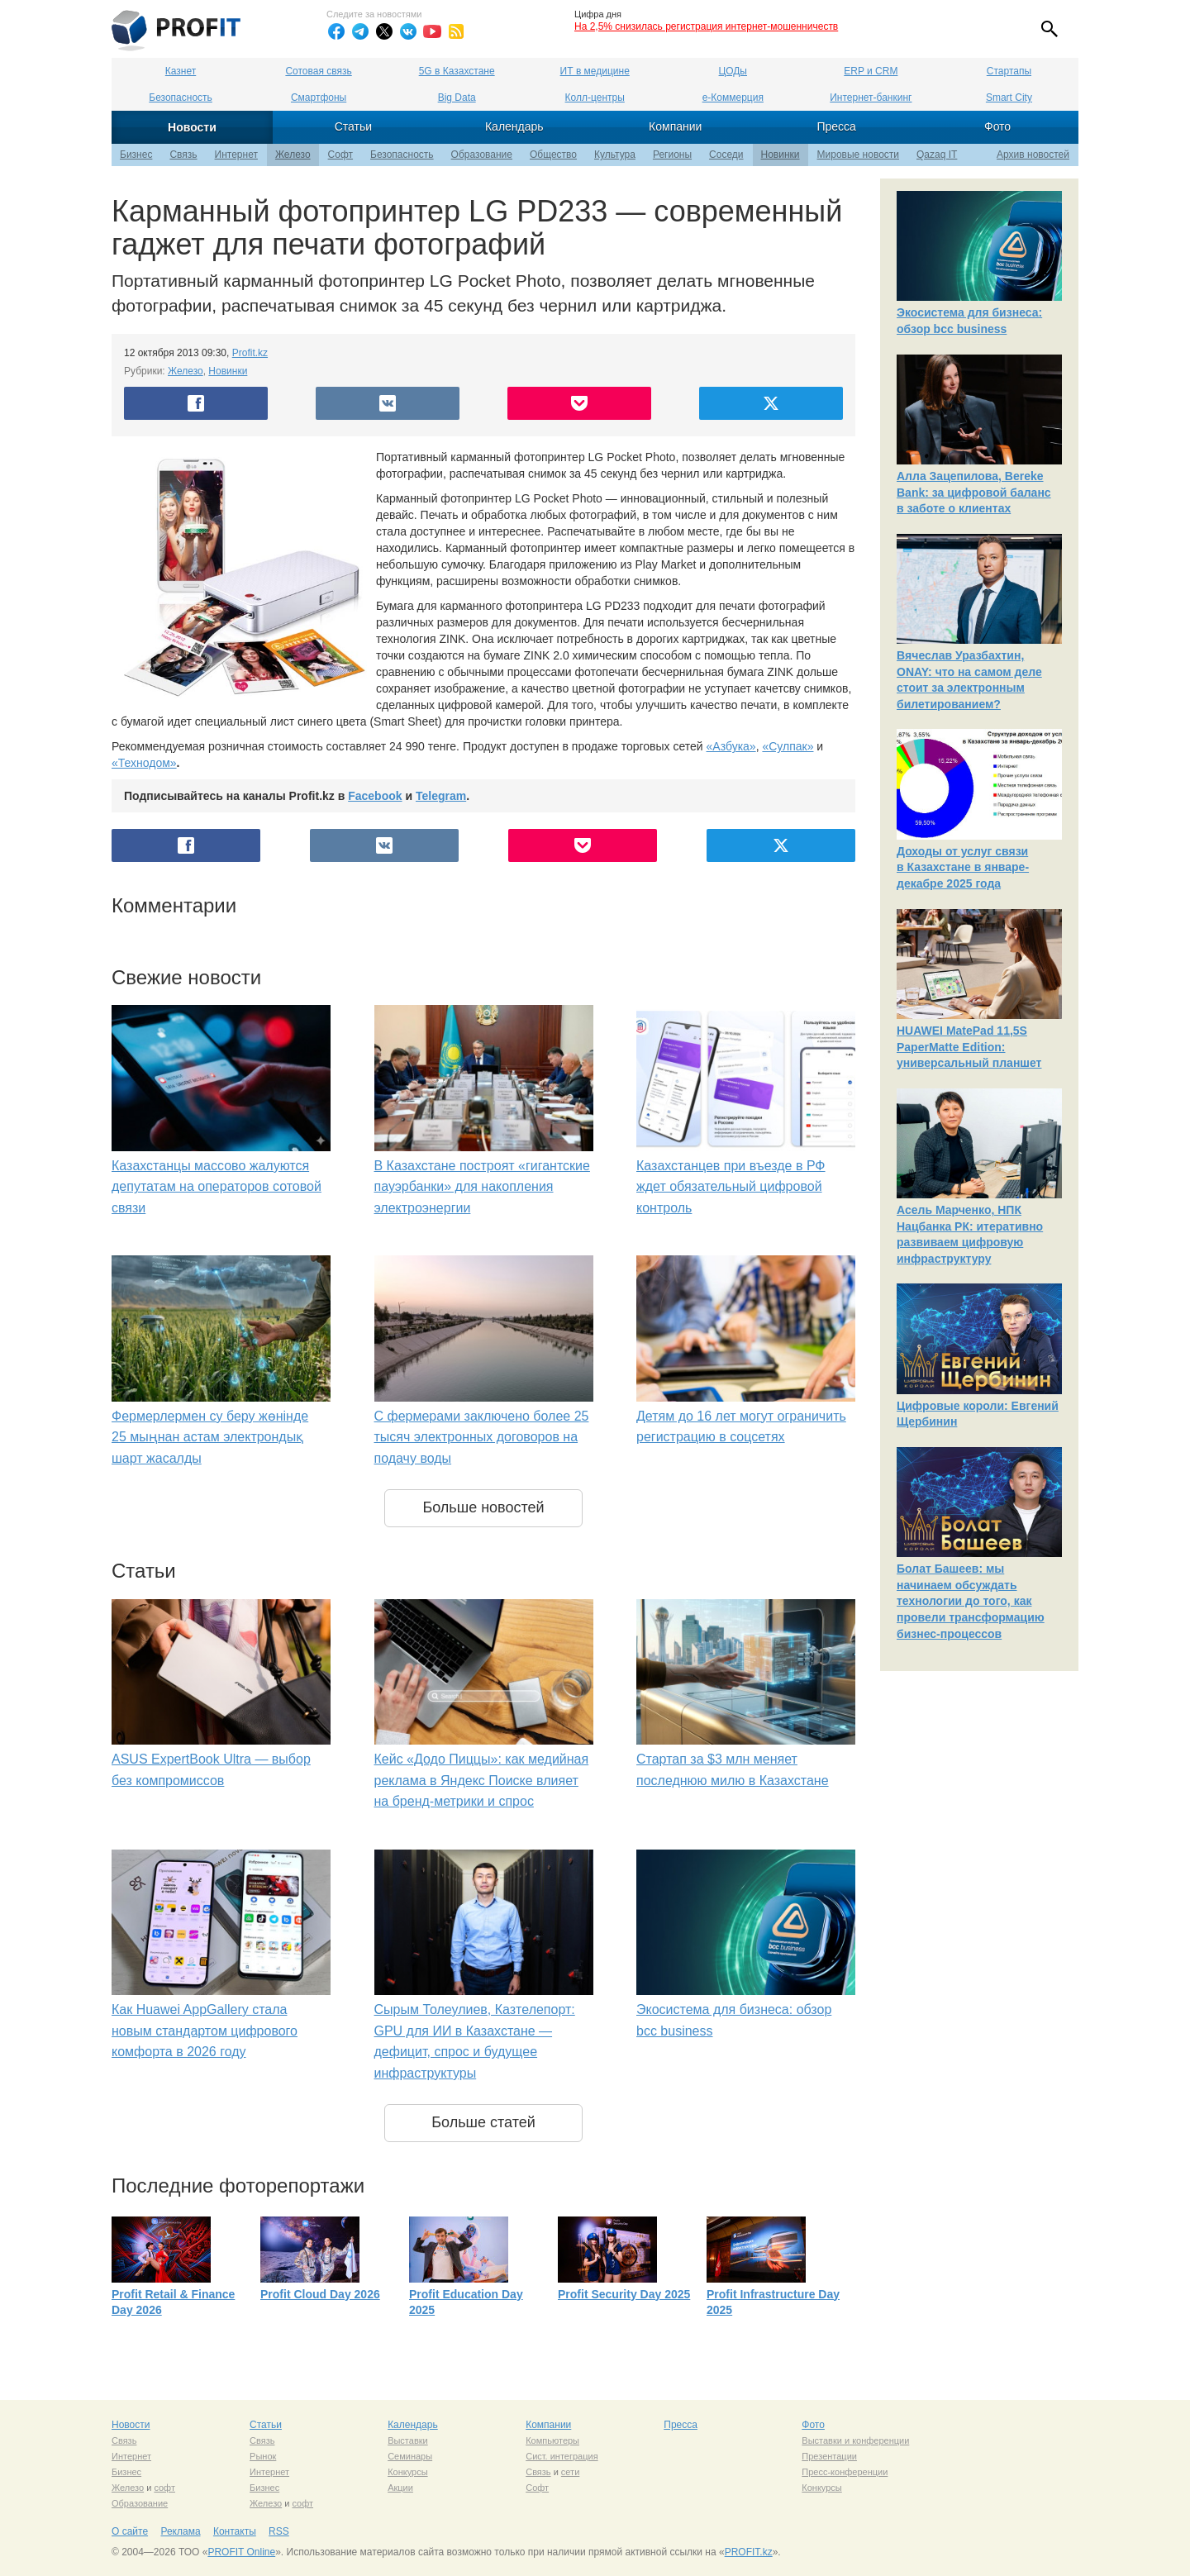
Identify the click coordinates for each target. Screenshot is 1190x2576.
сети (570, 2472)
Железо (293, 154)
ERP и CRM (870, 71)
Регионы (672, 154)
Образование (481, 154)
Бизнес (136, 154)
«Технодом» (144, 762)
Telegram (441, 795)
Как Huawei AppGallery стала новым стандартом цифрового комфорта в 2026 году (205, 2030)
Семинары (410, 2456)
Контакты (234, 2531)
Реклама (180, 2531)
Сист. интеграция (561, 2456)
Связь (183, 154)
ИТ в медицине (595, 71)
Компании (675, 126)
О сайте (130, 2531)
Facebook (375, 795)
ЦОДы (733, 71)
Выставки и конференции (855, 2440)
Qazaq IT (936, 154)
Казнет (180, 71)
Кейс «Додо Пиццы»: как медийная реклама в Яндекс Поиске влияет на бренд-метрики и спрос (481, 1780)
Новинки (780, 154)
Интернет (236, 154)
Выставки (408, 2440)
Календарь (514, 126)
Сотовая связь (318, 71)
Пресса (835, 126)
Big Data (457, 97)
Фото (997, 126)
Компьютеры (552, 2440)
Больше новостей (483, 1507)
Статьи (353, 126)
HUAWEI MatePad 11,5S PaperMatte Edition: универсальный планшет (969, 1046)
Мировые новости (858, 154)
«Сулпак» (787, 746)
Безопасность (180, 97)
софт (164, 2488)
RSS (279, 2531)
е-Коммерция (733, 97)
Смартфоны (318, 97)
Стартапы (1009, 71)
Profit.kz (250, 353)
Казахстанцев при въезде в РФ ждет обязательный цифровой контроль (731, 1187)
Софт (340, 154)
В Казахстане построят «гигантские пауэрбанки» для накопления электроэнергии (482, 1187)
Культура (614, 154)
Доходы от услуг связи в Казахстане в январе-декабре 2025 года (963, 867)
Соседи (726, 154)
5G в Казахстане (457, 71)
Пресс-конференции (845, 2472)
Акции (400, 2488)
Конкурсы (407, 2472)
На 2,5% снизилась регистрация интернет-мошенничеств (706, 26)
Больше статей (483, 2122)
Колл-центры (595, 97)
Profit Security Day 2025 (624, 2294)
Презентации (829, 2456)
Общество (553, 154)
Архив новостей (1033, 154)
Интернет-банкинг (871, 97)
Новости (192, 127)
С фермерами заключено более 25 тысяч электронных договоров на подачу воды (481, 1437)
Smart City (1009, 97)
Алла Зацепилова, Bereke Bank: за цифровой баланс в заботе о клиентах (974, 492)
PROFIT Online (241, 2552)
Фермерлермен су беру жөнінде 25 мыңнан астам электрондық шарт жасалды (210, 1437)
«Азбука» (731, 746)
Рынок (263, 2456)
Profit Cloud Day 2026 (320, 2294)
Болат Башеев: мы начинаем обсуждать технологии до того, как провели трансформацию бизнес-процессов (971, 1601)
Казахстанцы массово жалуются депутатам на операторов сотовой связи (216, 1187)
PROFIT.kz (749, 2552)
